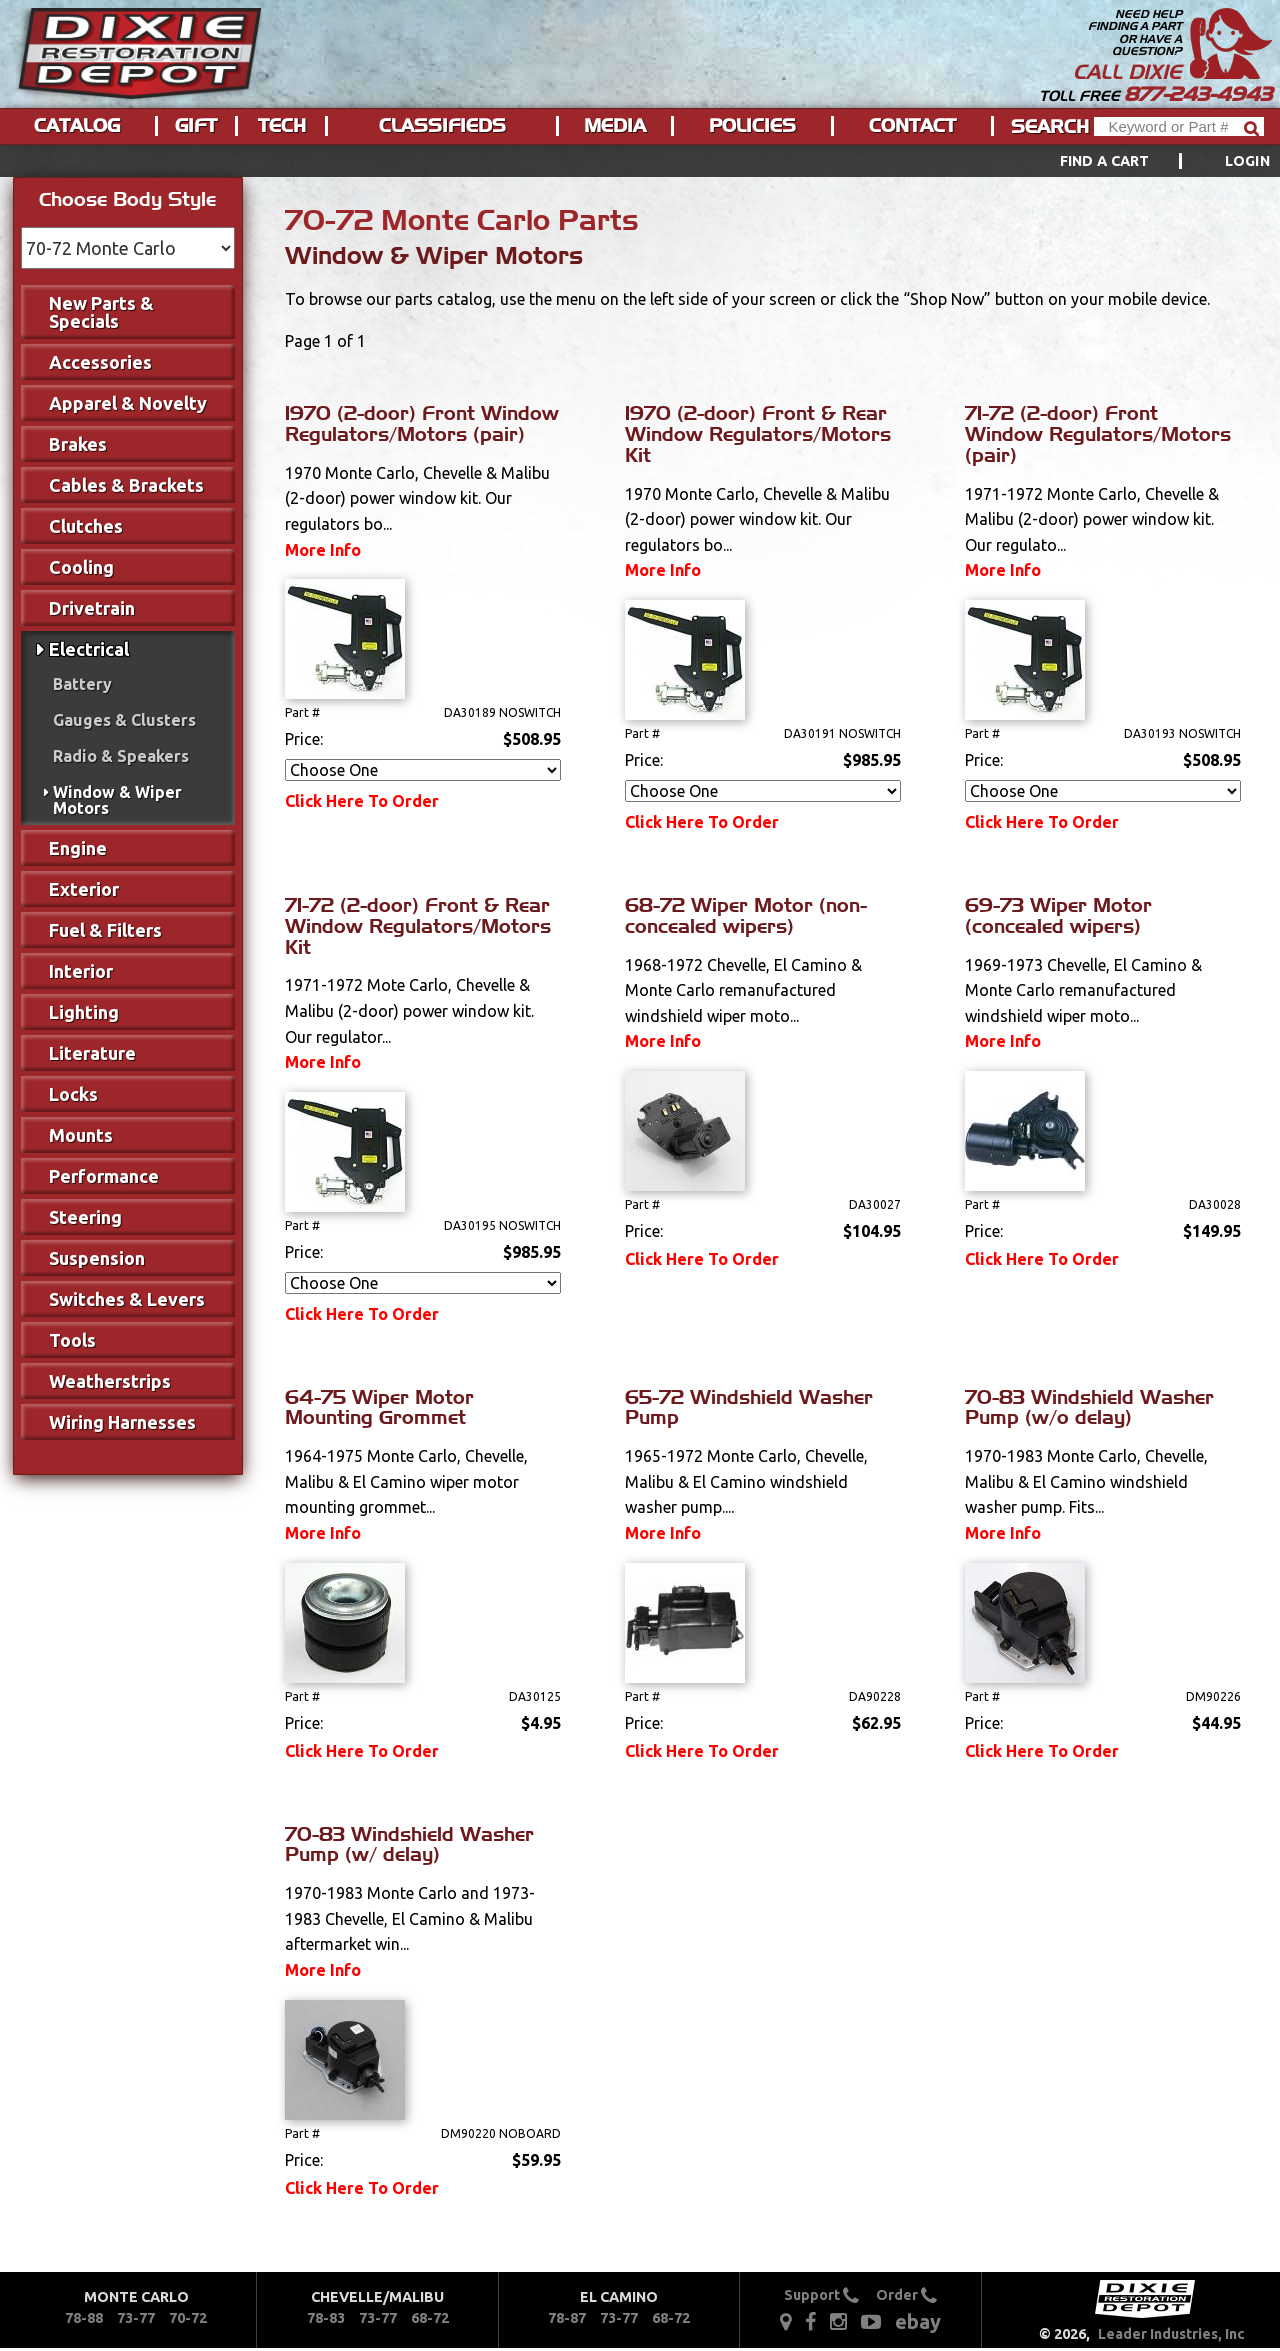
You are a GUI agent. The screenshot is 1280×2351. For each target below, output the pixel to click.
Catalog (77, 126)
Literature (92, 1053)
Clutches (86, 526)
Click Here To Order (362, 801)
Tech (282, 126)
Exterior (84, 889)
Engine (78, 848)
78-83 (326, 2318)
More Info (323, 550)
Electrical (89, 649)
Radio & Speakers (121, 756)
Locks (73, 1094)
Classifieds (442, 126)
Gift (196, 126)
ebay (918, 2321)
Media (615, 126)
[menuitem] (1142, 161)
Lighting (84, 1012)
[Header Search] (1179, 126)
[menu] (640, 161)
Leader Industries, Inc (1171, 2334)
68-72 (430, 2318)
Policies (752, 126)
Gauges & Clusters (124, 720)
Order (906, 2295)
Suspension (97, 1258)
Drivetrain (92, 608)
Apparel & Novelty (128, 403)
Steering (85, 1217)
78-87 (567, 2318)
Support (821, 2295)
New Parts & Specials (101, 312)
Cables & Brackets (126, 485)
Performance (104, 1176)
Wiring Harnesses (122, 1422)
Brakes (78, 444)
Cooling (81, 567)
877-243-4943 (1198, 94)
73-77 (136, 2318)
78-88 (84, 2318)
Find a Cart (1105, 161)
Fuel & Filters (105, 930)
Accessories (100, 362)
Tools (72, 1340)
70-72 (188, 2318)
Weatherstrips (110, 1381)
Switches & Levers (127, 1299)
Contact (912, 126)
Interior (81, 971)
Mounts (81, 1135)
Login (1247, 161)
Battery (82, 684)
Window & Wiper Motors (117, 800)
